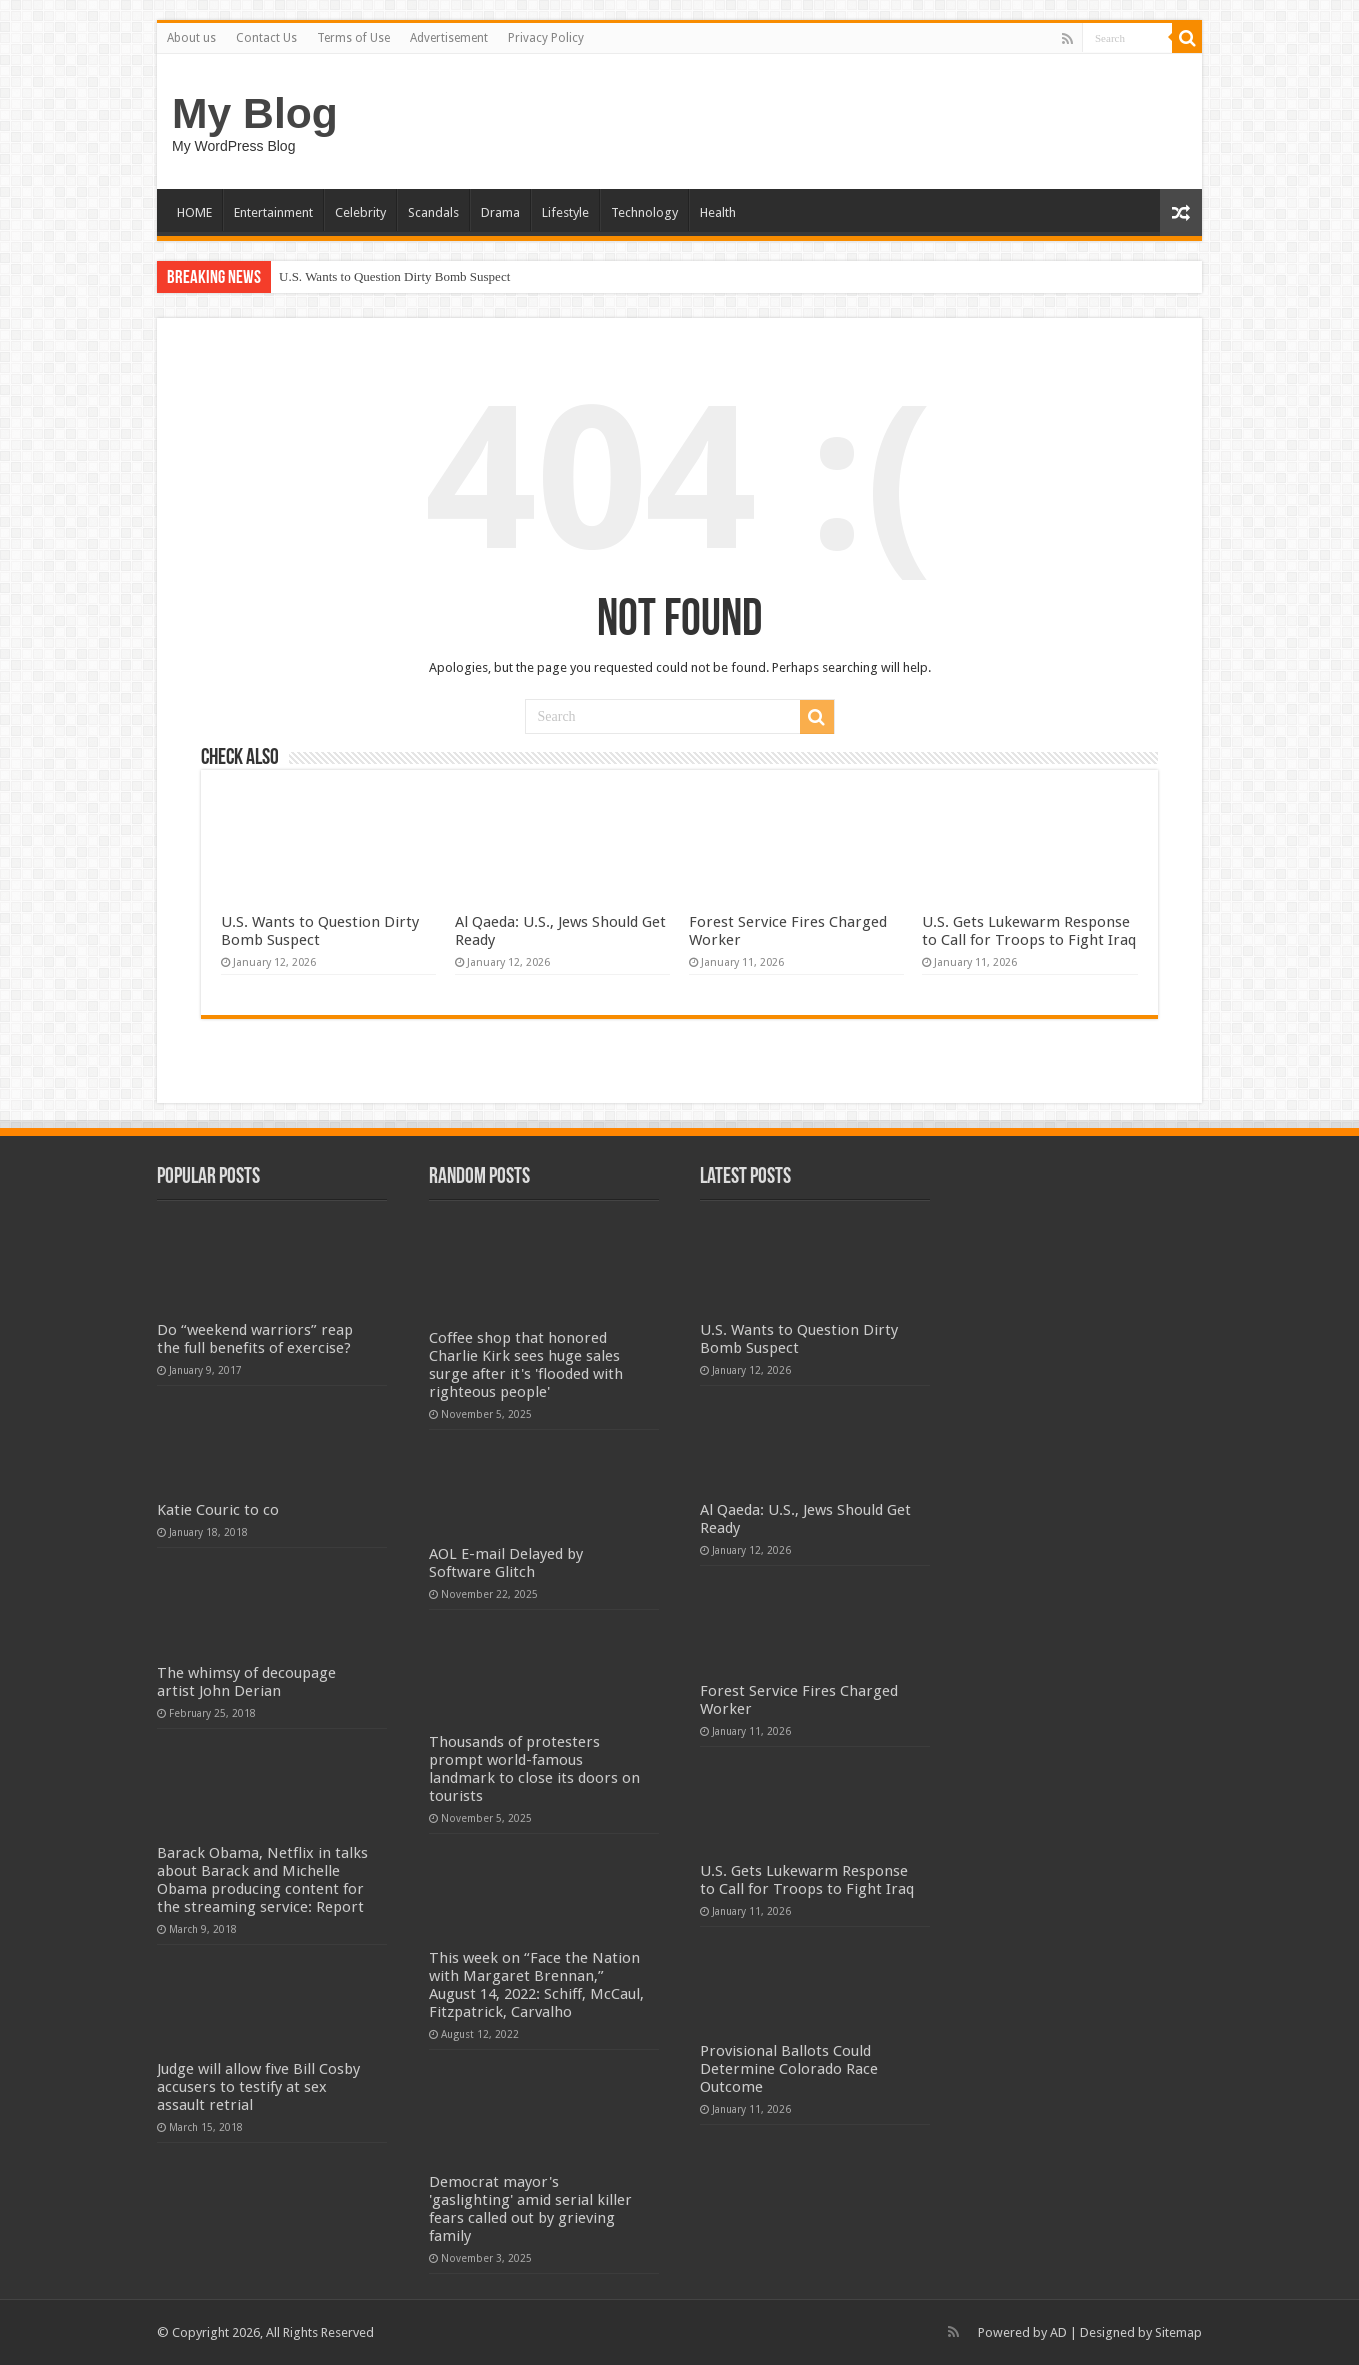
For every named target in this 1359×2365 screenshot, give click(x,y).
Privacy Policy (546, 38)
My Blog (255, 113)
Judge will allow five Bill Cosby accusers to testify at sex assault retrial (258, 2087)
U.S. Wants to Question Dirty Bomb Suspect (394, 276)
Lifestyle (565, 212)
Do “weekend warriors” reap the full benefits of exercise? (255, 1339)
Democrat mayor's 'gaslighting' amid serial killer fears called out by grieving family (530, 2209)
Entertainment (273, 212)
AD (1058, 2332)
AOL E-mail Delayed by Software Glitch (506, 1563)
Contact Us (266, 38)
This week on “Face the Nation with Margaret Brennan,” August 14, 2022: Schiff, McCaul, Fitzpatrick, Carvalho (536, 1985)
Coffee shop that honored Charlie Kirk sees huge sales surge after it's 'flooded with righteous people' (526, 1365)
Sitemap (1178, 2332)
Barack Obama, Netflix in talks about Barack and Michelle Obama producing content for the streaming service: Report (262, 1880)
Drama (500, 212)
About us (191, 38)
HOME (194, 212)
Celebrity (360, 212)
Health (718, 212)
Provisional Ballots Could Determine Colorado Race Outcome (789, 2069)
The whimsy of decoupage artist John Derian (246, 1682)
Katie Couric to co (218, 1510)
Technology (644, 212)
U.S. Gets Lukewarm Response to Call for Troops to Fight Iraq (1029, 931)
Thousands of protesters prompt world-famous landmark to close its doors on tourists (534, 1769)
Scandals (433, 212)
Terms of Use (353, 38)
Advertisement (449, 38)
